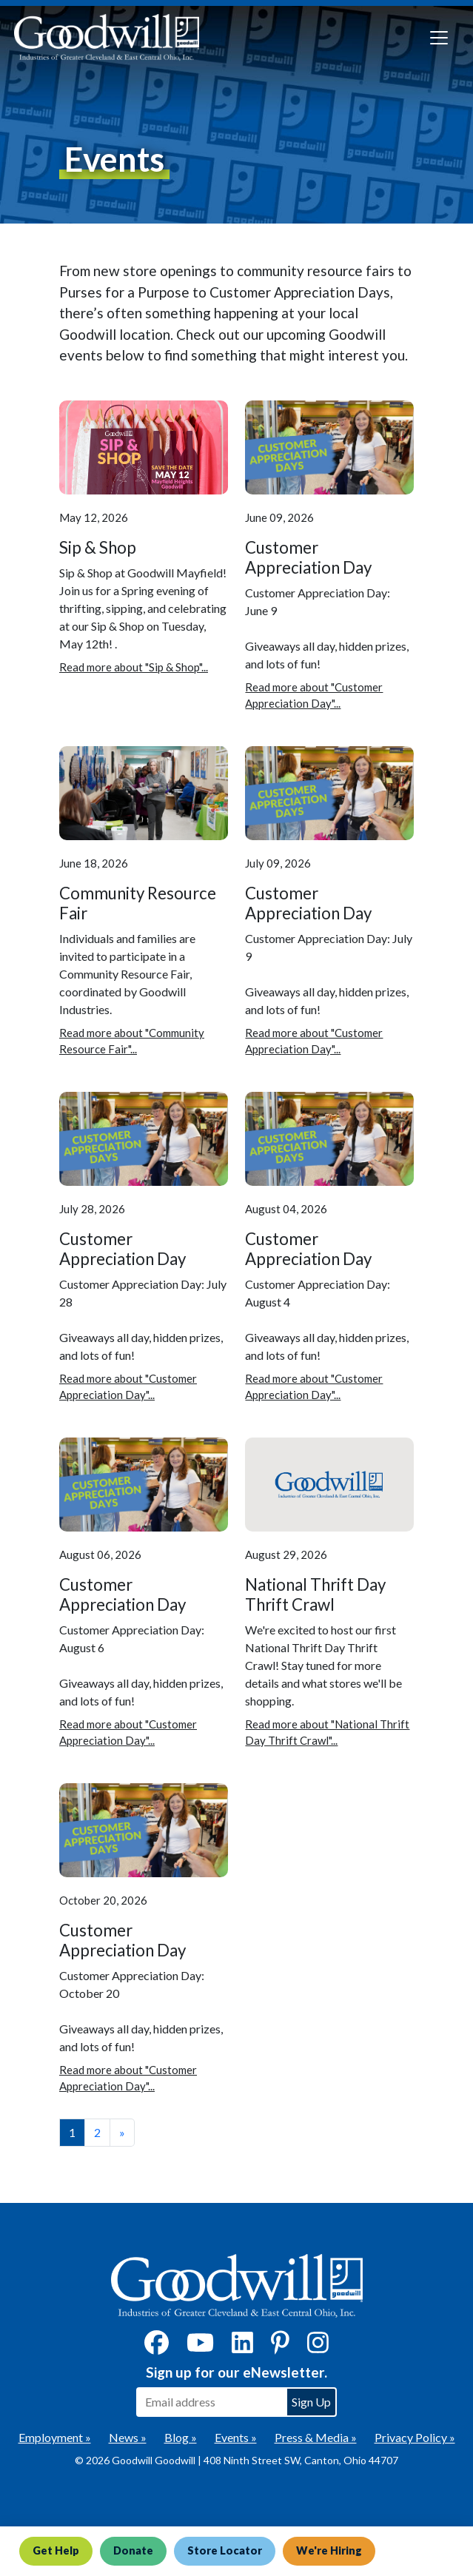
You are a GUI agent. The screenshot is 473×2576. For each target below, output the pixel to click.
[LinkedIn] (242, 2347)
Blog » (180, 2437)
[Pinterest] (280, 2347)
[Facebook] (156, 2347)
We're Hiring (336, 2550)
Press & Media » (316, 2437)
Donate (136, 2550)
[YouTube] (200, 2347)
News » (128, 2437)
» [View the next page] (122, 2132)
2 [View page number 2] (97, 2132)
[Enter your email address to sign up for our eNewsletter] (211, 2402)
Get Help (57, 2550)
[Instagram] (318, 2347)
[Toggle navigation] (439, 38)
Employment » (55, 2437)
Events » (236, 2437)
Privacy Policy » (415, 2437)
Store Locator (229, 2550)
